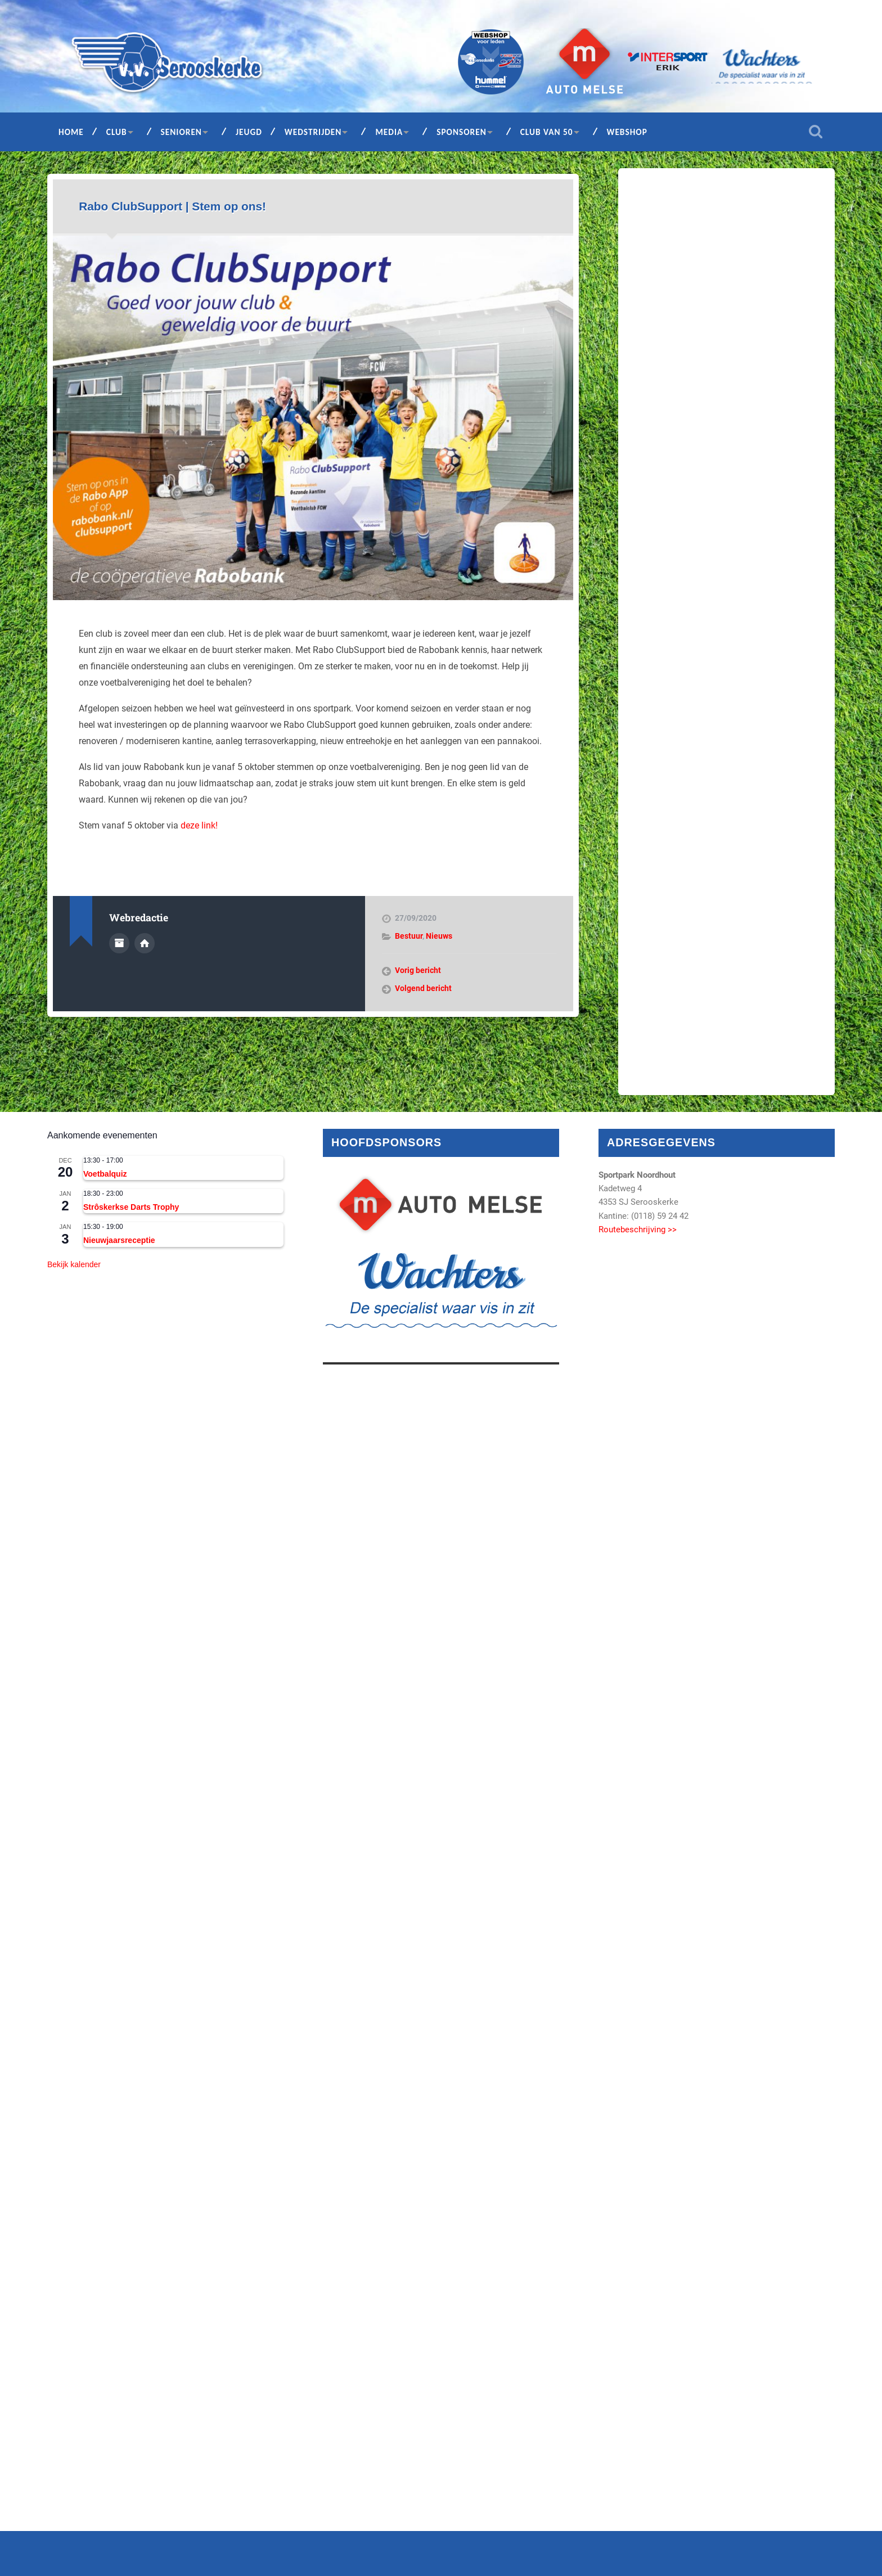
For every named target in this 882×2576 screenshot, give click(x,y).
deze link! (199, 825)
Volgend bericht (423, 988)
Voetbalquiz (105, 1173)
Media (389, 132)
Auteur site (144, 943)
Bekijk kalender (74, 1264)
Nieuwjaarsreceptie (119, 1240)
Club (116, 132)
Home (71, 132)
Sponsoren (461, 132)
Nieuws (439, 935)
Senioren (181, 132)
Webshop (627, 132)
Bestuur (408, 935)
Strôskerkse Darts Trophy (131, 1207)
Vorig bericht (418, 970)
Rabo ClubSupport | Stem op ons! (172, 206)
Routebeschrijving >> (637, 1229)
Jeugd (249, 132)
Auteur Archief (119, 943)
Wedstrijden (313, 132)
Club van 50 (546, 132)
